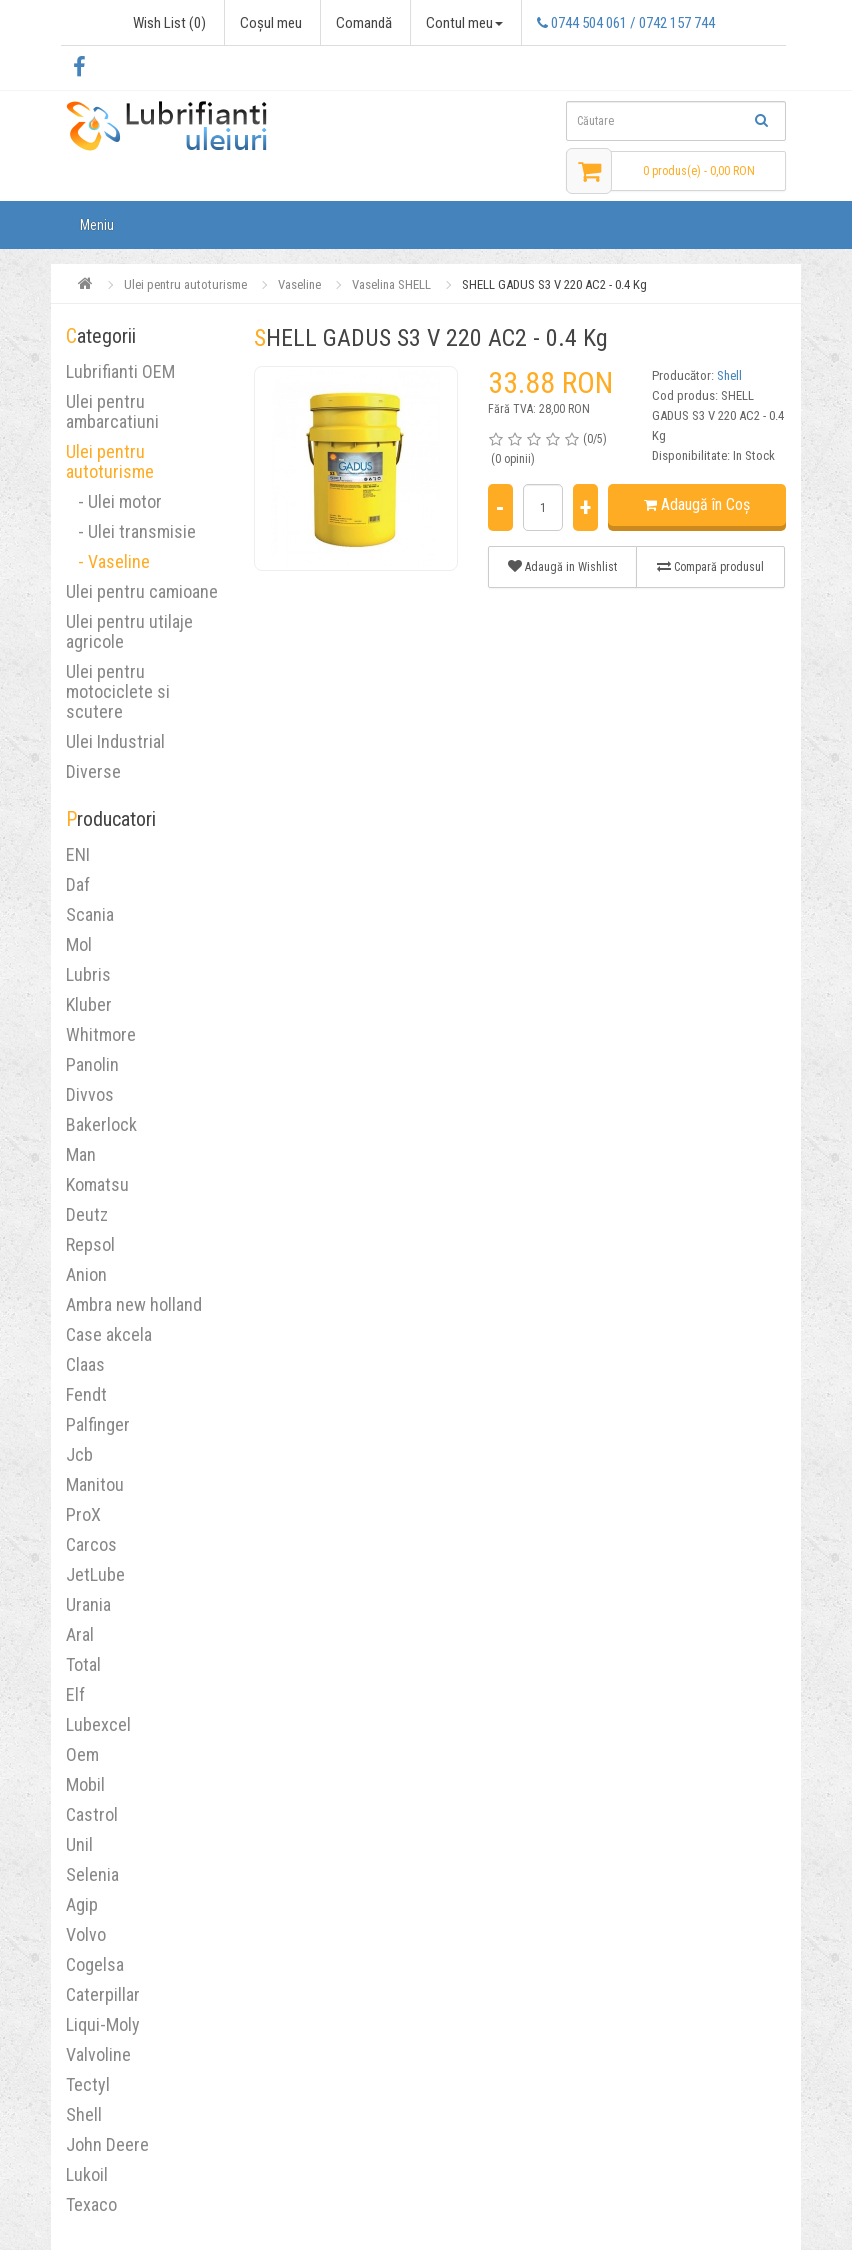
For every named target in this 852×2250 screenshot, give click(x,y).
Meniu (97, 225)
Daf (78, 884)
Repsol (90, 1244)
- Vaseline (108, 561)
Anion (86, 1274)
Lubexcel (98, 1724)
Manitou (95, 1484)
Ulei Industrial (115, 741)
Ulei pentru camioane (142, 591)
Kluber (89, 1004)
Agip (82, 1904)
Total (83, 1664)
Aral (80, 1634)
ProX (83, 1514)
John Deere (107, 2144)
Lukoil (87, 2174)
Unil (79, 1844)
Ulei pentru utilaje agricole (129, 631)
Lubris (88, 974)
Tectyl (88, 2084)
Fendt (86, 1394)
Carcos (91, 1544)
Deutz (87, 1214)
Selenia (92, 1874)
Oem (82, 1754)
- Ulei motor (114, 501)
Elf (75, 1694)
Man (81, 1154)
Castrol (92, 1814)
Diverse (93, 771)
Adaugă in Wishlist (562, 566)
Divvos (90, 1094)
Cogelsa (95, 1964)
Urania (88, 1604)
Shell (84, 2114)
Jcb (79, 1454)
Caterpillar (103, 1994)
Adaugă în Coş (697, 504)
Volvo (86, 1934)
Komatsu (97, 1184)
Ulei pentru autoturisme (110, 461)
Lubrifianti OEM (120, 371)
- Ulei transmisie (131, 531)
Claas (85, 1364)
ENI (78, 854)
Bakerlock (101, 1124)
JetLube (95, 1574)
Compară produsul (710, 566)
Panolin (92, 1064)
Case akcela (109, 1334)
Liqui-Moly (103, 2024)
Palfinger (98, 1424)
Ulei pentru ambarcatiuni (112, 411)
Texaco (91, 2204)
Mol (79, 944)
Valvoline (98, 2054)
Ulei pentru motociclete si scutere (118, 691)
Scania (90, 914)
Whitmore (101, 1034)
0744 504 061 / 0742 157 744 (626, 23)
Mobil (85, 1784)
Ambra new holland (134, 1304)
